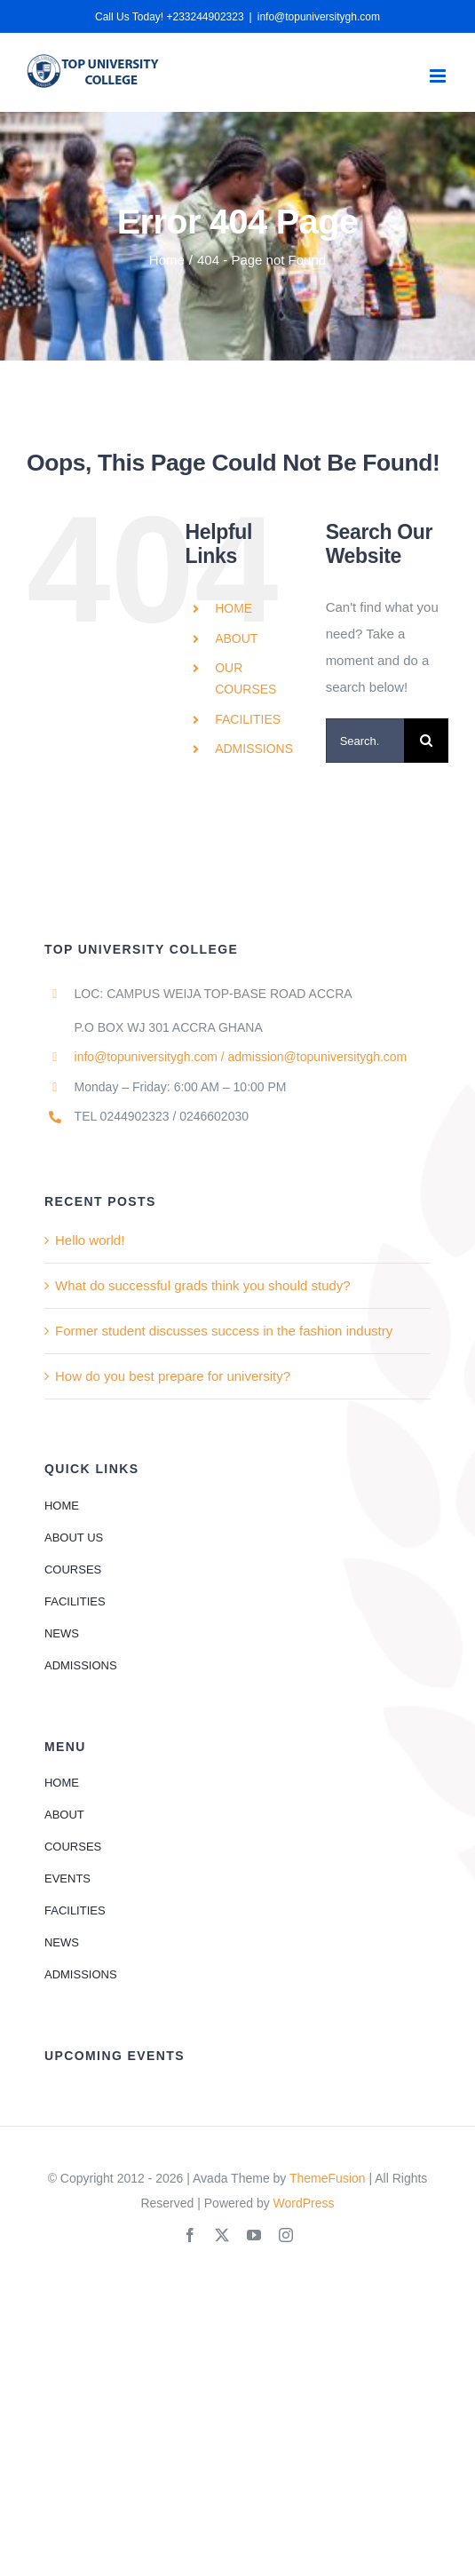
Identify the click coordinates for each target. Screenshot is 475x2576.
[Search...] (365, 740)
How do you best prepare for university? (172, 1375)
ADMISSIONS (254, 748)
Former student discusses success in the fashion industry (223, 1330)
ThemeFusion (327, 2178)
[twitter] (222, 2235)
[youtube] (254, 2235)
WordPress (304, 2203)
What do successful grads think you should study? (203, 1285)
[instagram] (286, 2235)
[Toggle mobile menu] (439, 76)
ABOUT (236, 638)
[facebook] (190, 2235)
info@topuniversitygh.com (318, 17)
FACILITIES (248, 719)
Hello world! (89, 1240)
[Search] (426, 740)
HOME (233, 608)
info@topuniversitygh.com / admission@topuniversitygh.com (241, 1057)
